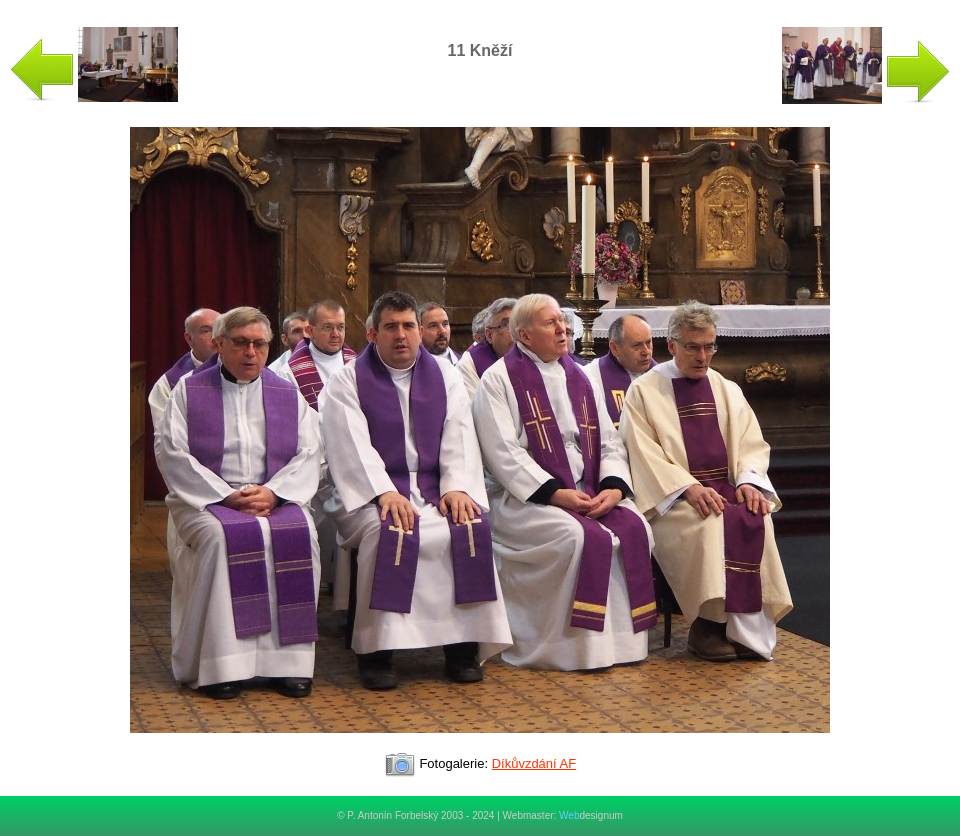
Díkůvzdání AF (534, 763)
